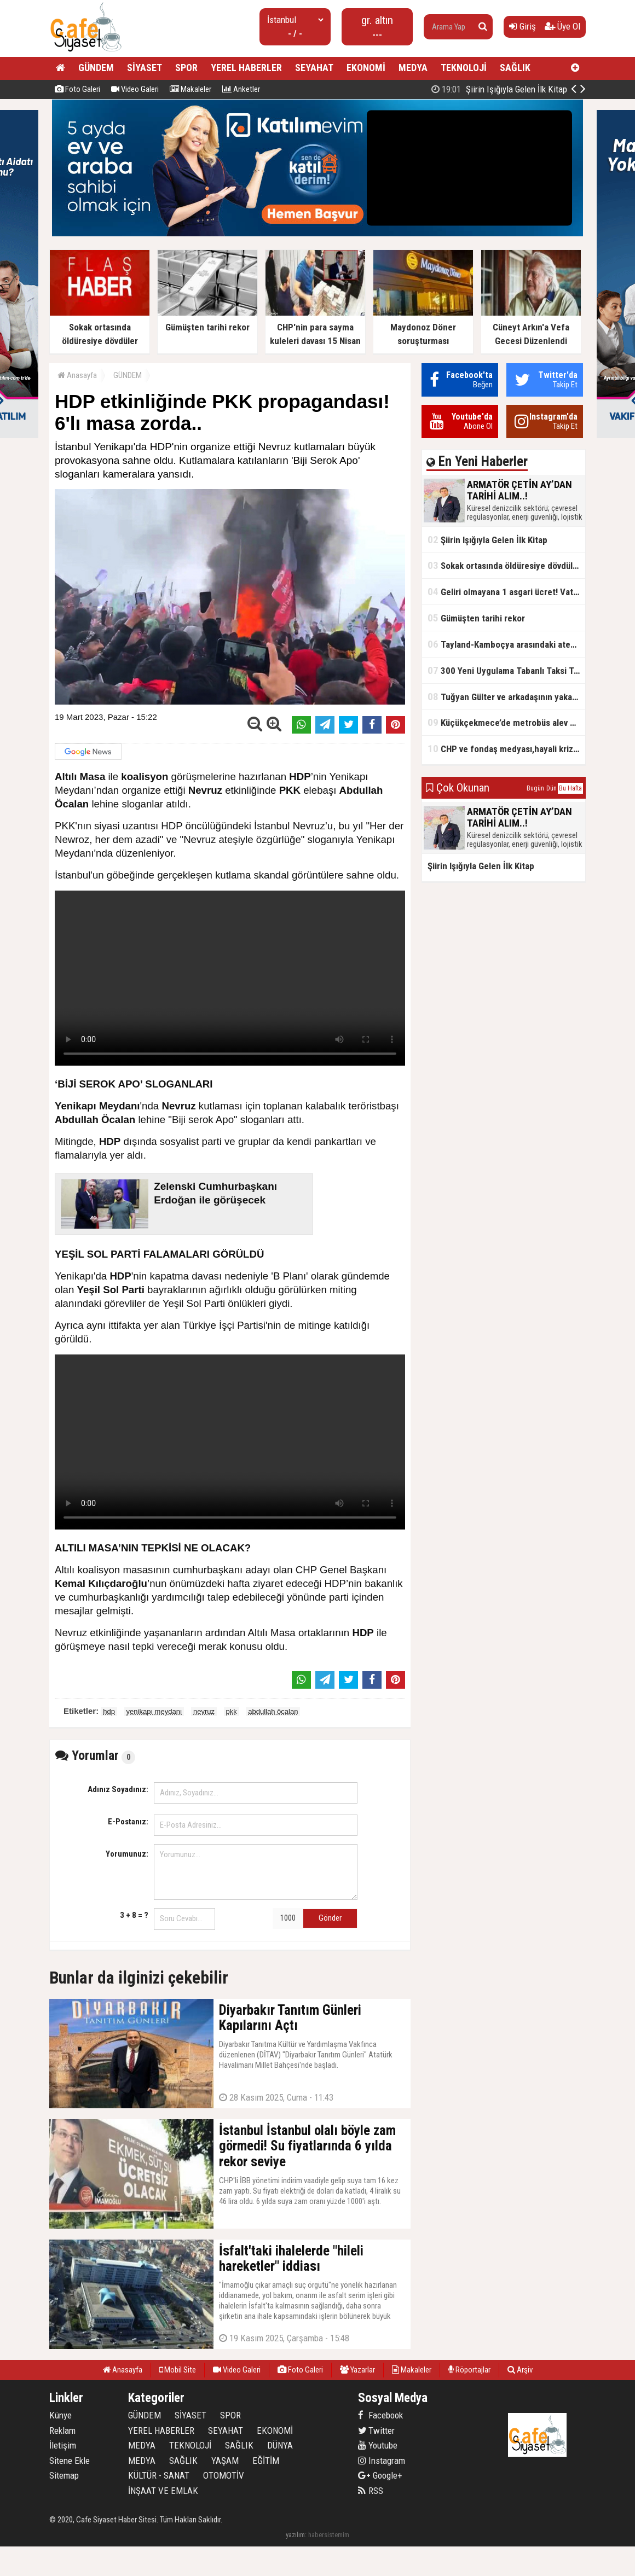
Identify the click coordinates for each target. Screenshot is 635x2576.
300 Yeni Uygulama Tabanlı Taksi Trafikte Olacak (506, 670)
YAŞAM (225, 2460)
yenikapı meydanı (154, 1711)
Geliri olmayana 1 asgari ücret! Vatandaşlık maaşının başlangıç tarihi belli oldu (506, 591)
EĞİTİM (265, 2460)
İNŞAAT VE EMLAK (163, 2490)
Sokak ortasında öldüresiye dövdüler (504, 565)
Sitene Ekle (69, 2460)
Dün (551, 788)
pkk (231, 1711)
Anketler (241, 89)
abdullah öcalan (273, 1711)
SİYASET (144, 67)
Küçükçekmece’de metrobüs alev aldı (506, 722)
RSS (370, 2490)
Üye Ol (562, 26)
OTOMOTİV (223, 2475)
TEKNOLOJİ (464, 67)
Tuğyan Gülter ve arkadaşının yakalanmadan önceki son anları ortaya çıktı (506, 696)
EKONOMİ (366, 67)
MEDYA (413, 67)
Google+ (380, 2475)
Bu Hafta (570, 788)
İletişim (62, 2445)
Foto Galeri (77, 89)
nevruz (204, 1711)
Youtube (377, 2445)
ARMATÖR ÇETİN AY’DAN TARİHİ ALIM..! (475, 89)
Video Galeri (135, 89)
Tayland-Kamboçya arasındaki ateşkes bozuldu (506, 644)
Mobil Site (177, 2370)
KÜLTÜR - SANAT (158, 2475)
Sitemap (64, 2475)
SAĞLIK (515, 67)
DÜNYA (280, 2445)
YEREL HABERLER (246, 67)
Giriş (522, 26)
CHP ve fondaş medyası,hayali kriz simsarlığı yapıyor (506, 748)
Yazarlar (357, 2370)
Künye (60, 2415)
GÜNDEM (96, 67)
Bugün (535, 788)
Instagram (381, 2460)
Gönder (330, 1918)
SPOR (186, 67)
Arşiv (520, 2370)
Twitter (376, 2430)
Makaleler (190, 89)
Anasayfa (77, 375)
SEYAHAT (314, 67)
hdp (109, 1711)
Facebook (380, 2415)
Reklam (62, 2430)
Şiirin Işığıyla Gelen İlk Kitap (487, 539)
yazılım (295, 2535)
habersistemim (328, 2535)
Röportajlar (469, 2370)
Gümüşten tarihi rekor (476, 618)
